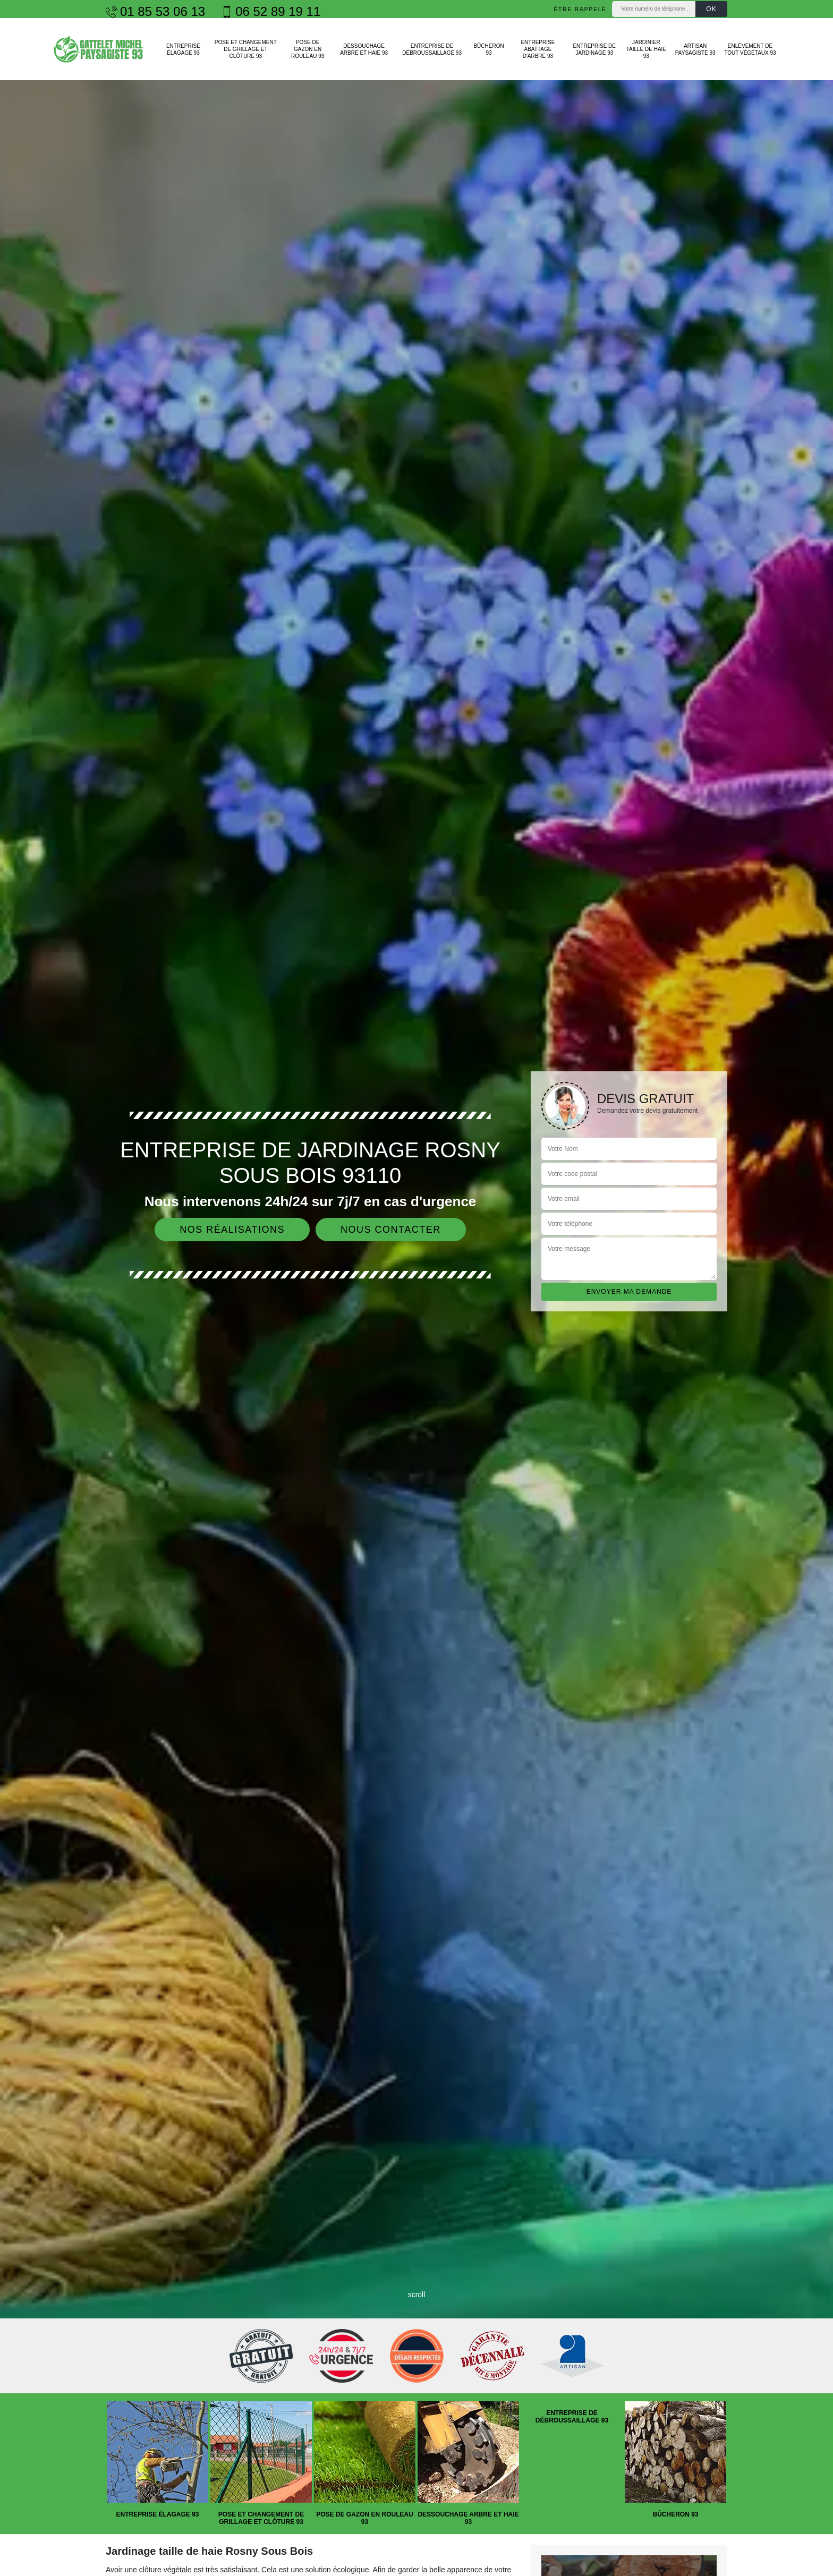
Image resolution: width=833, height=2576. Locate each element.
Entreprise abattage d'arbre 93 (538, 49)
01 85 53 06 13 (155, 11)
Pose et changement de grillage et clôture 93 (246, 49)
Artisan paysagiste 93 (695, 49)
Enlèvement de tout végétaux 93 (750, 49)
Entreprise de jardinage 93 (594, 49)
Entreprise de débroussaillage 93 (432, 49)
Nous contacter (391, 1229)
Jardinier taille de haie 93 (646, 49)
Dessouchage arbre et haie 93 (364, 49)
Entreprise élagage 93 (183, 49)
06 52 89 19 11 (270, 11)
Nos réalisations (232, 1229)
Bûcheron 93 (488, 49)
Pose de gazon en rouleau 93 (307, 49)
